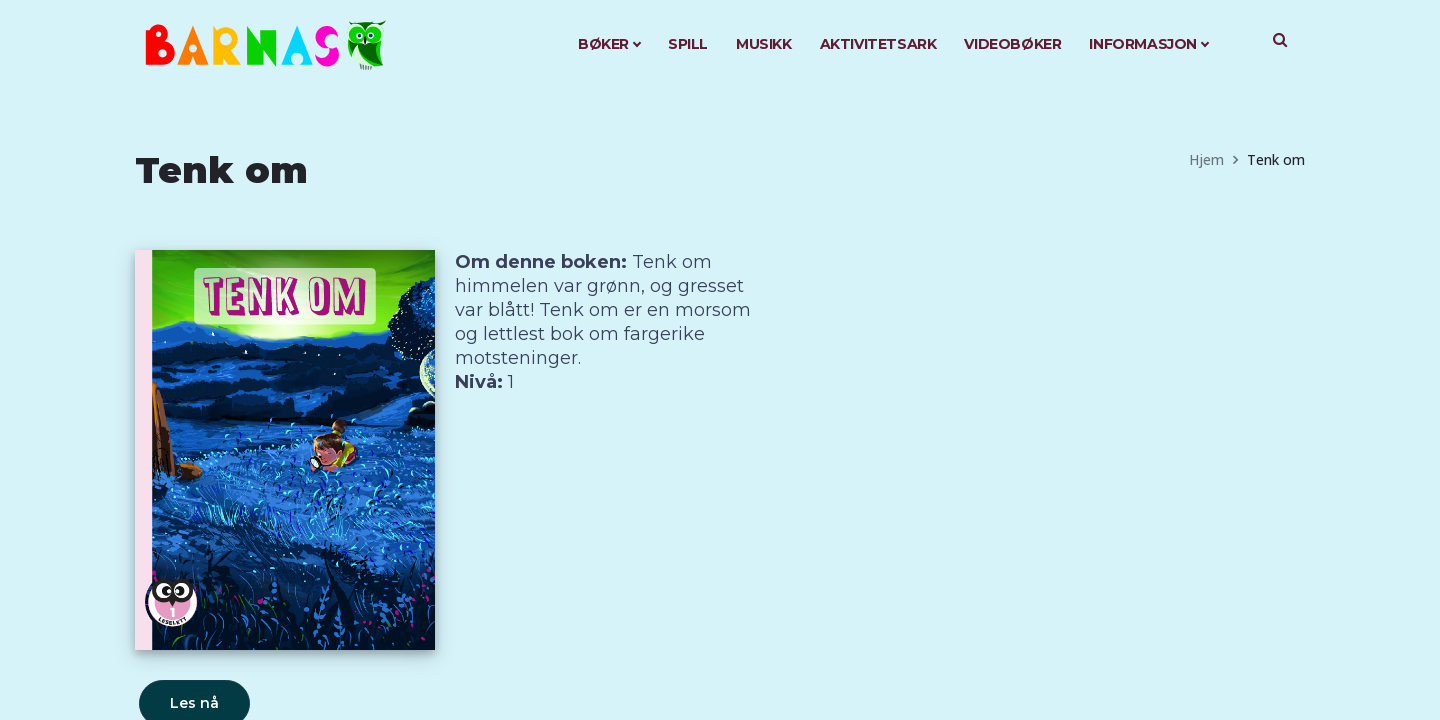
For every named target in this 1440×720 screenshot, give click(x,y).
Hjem (1206, 159)
